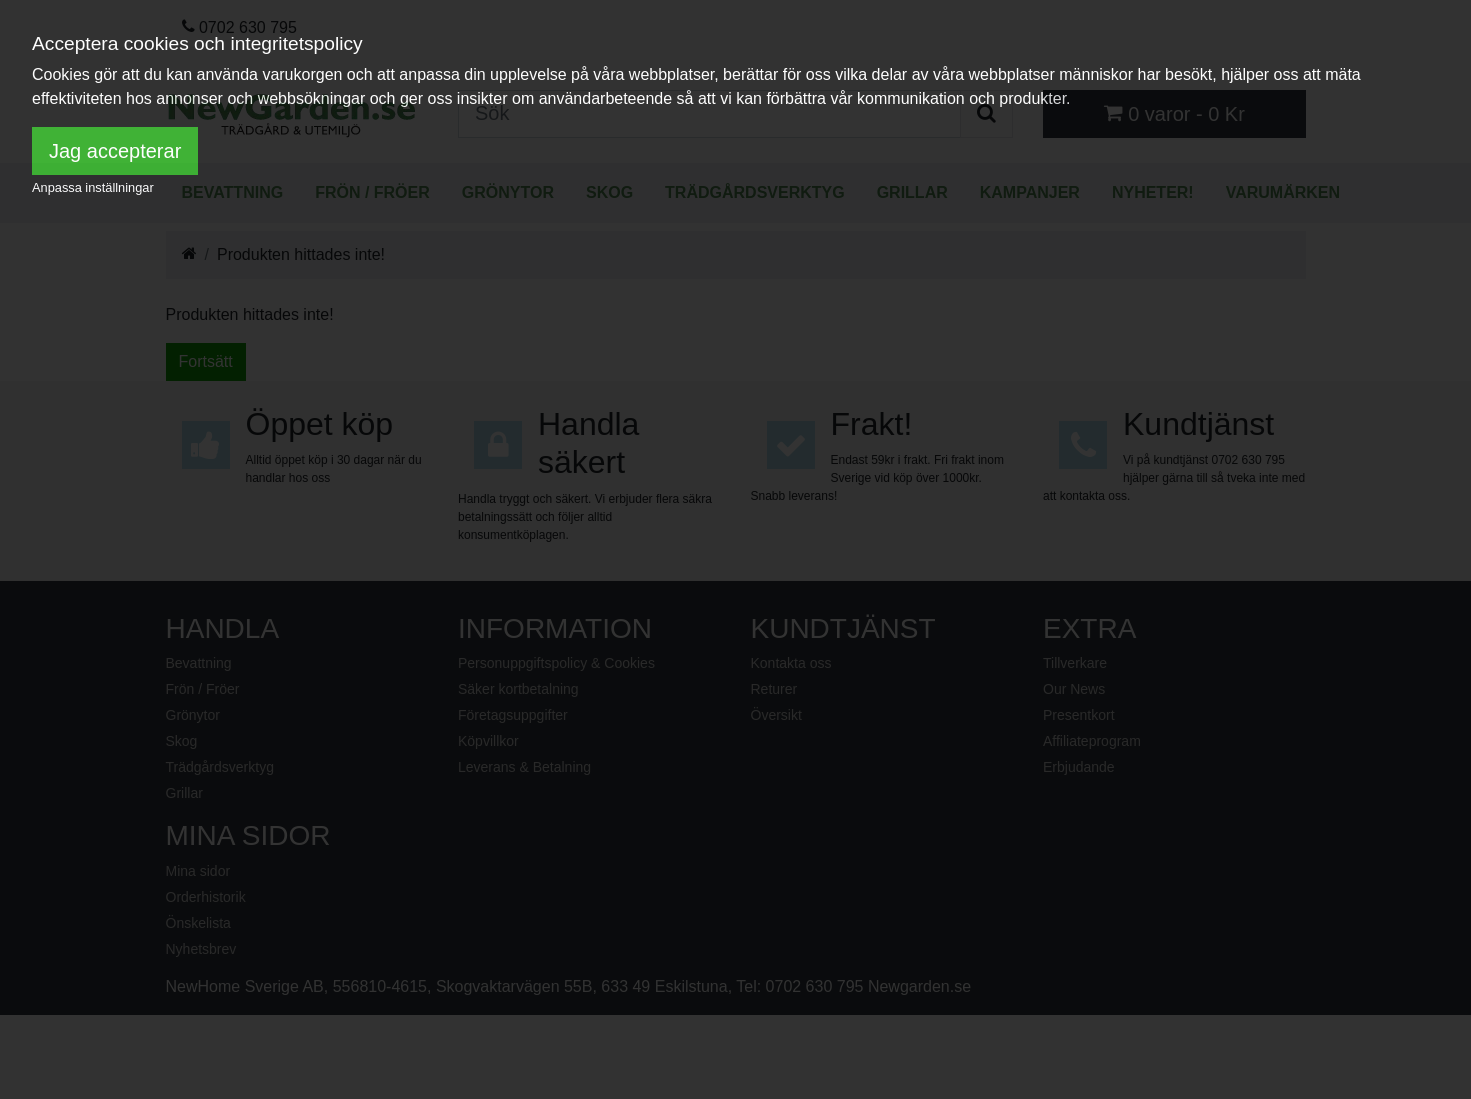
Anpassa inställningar (93, 187)
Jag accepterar (115, 151)
